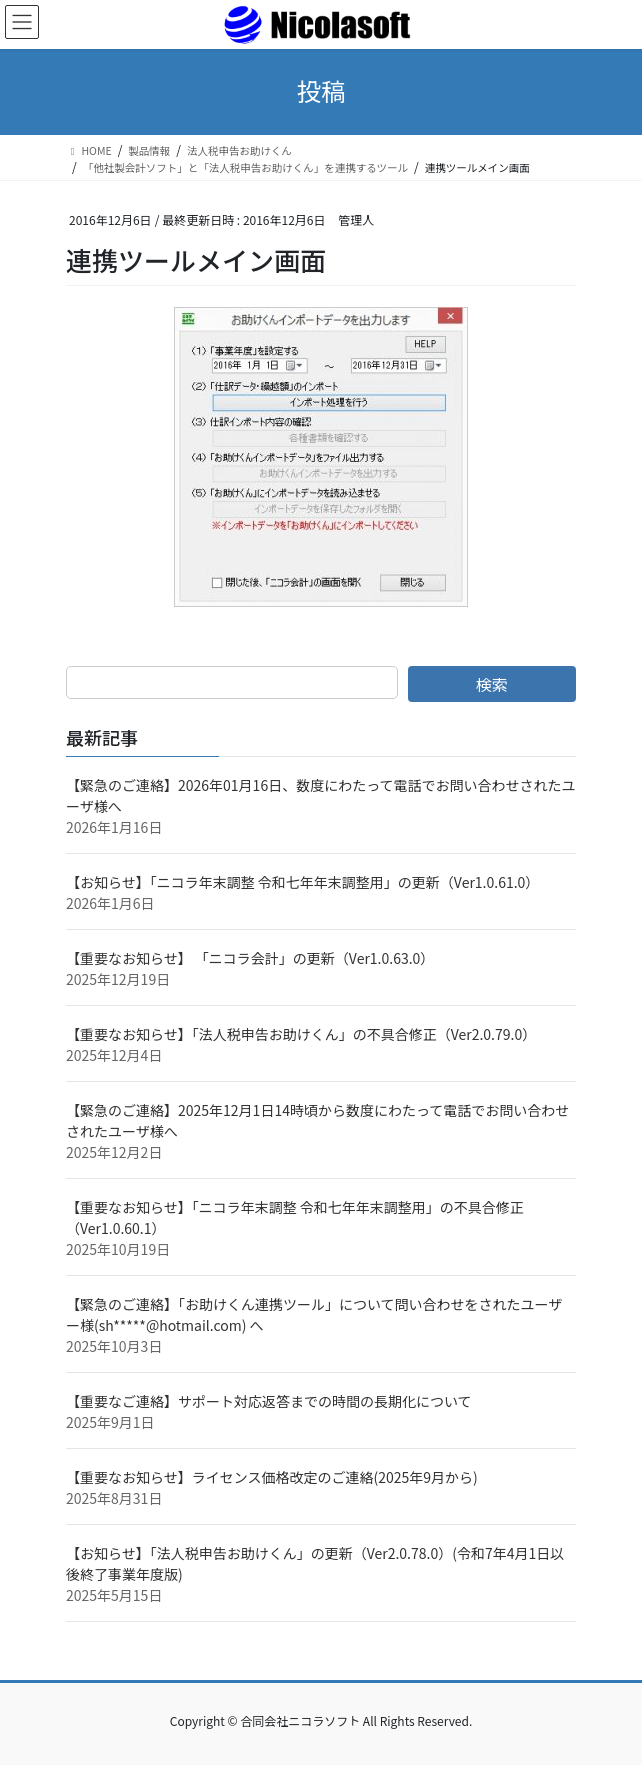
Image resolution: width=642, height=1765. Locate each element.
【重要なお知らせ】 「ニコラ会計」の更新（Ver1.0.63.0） (250, 958)
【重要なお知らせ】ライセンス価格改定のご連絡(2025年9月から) (272, 1477)
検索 (492, 684)
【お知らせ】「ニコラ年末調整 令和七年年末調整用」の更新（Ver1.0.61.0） (302, 882)
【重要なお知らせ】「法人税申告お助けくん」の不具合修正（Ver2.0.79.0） (301, 1034)
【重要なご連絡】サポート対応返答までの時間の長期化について (269, 1401)
